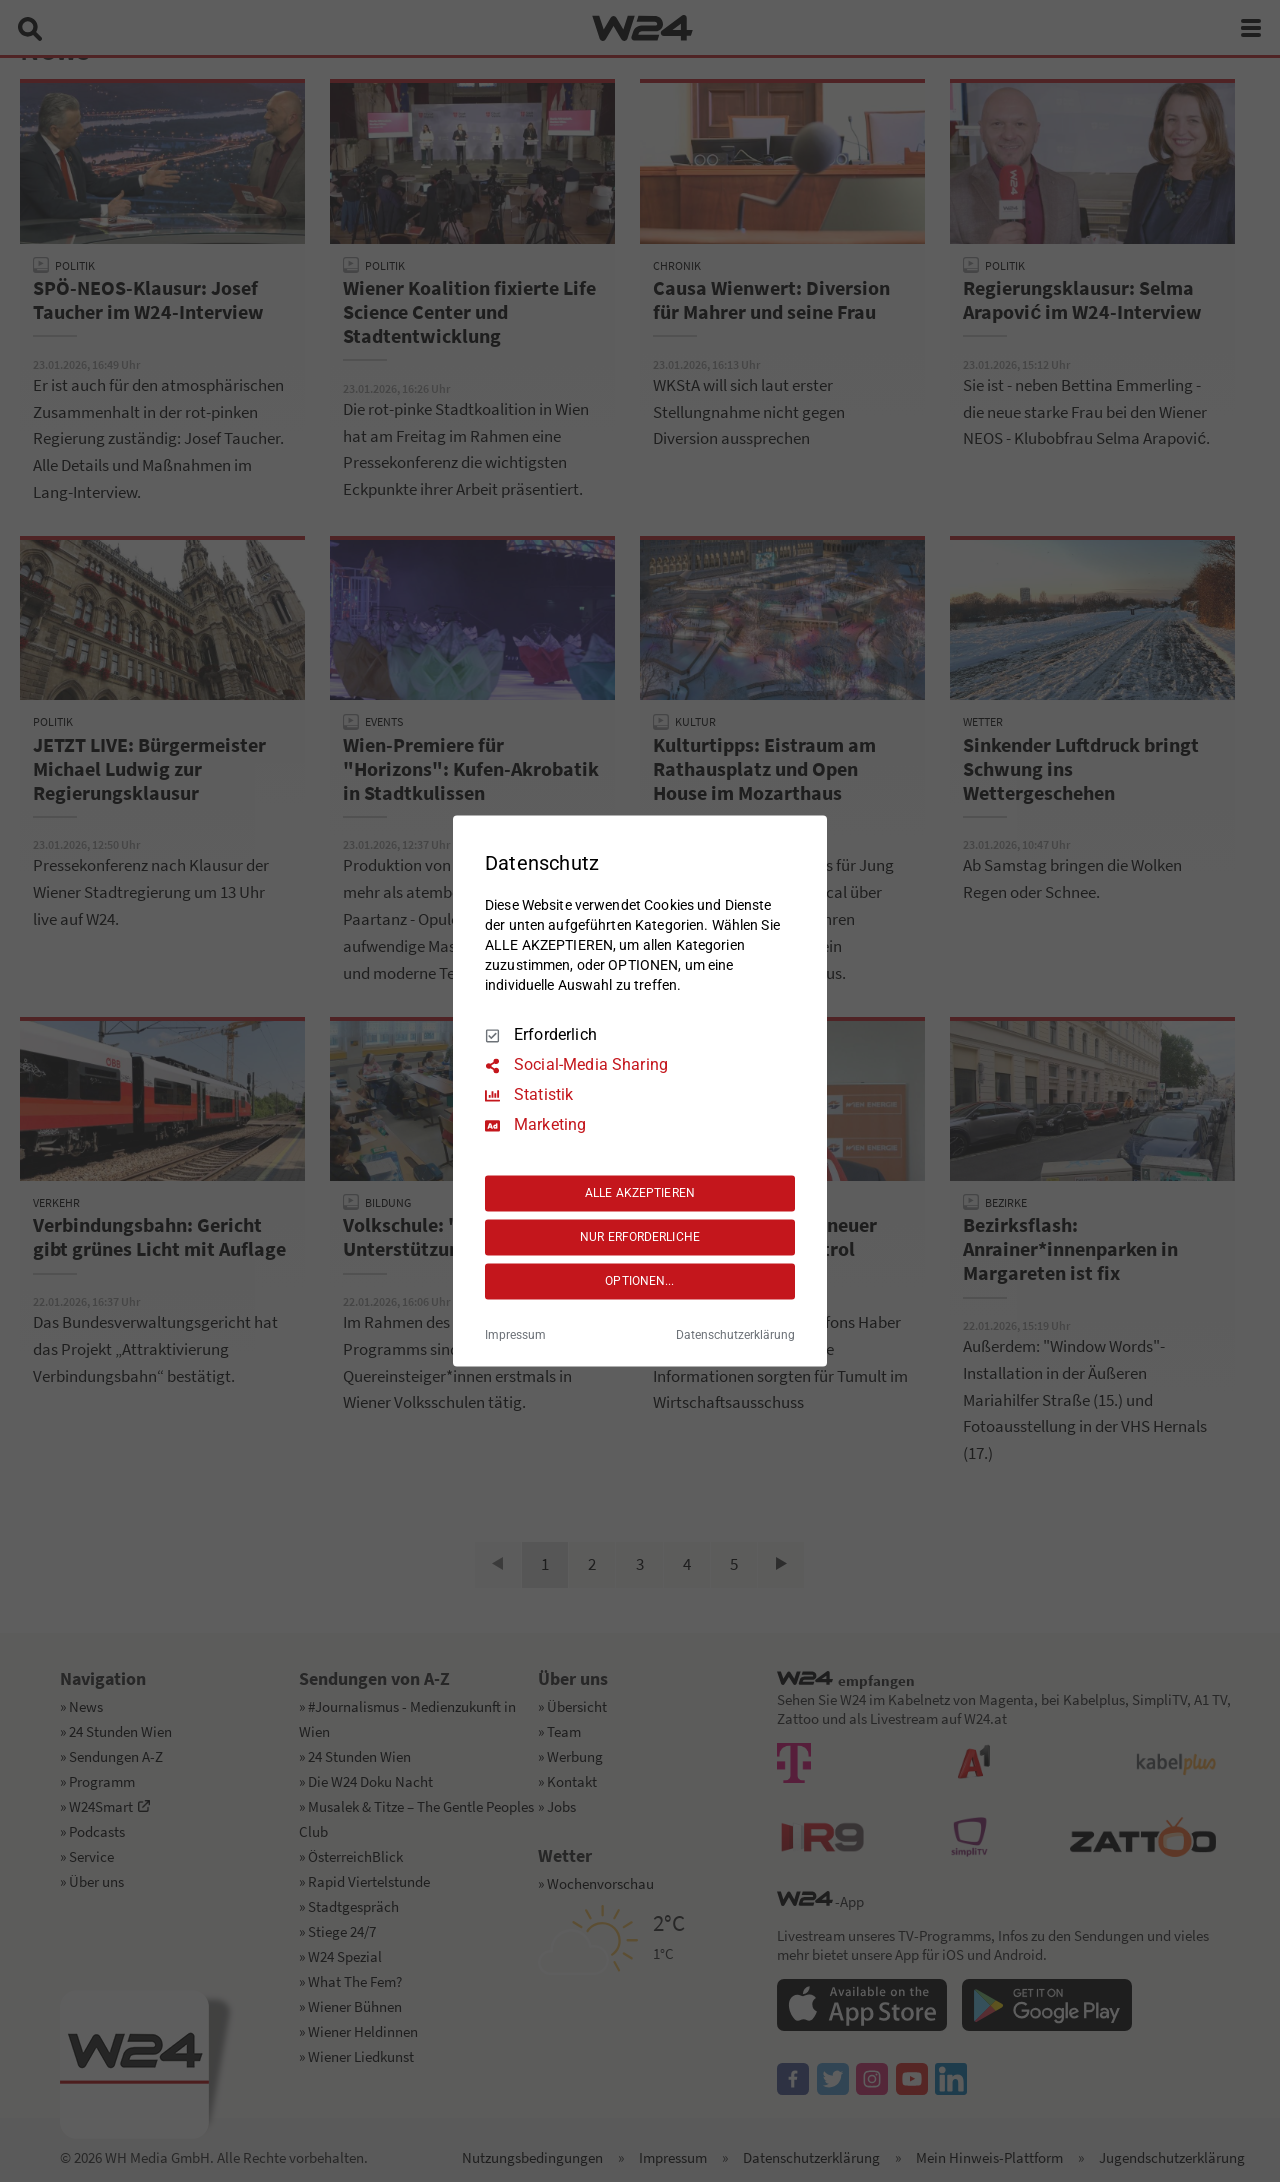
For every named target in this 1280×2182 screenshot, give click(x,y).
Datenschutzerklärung (735, 1336)
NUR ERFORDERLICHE (640, 1237)
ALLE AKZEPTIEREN (640, 1193)
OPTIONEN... (639, 1281)
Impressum (515, 1336)
